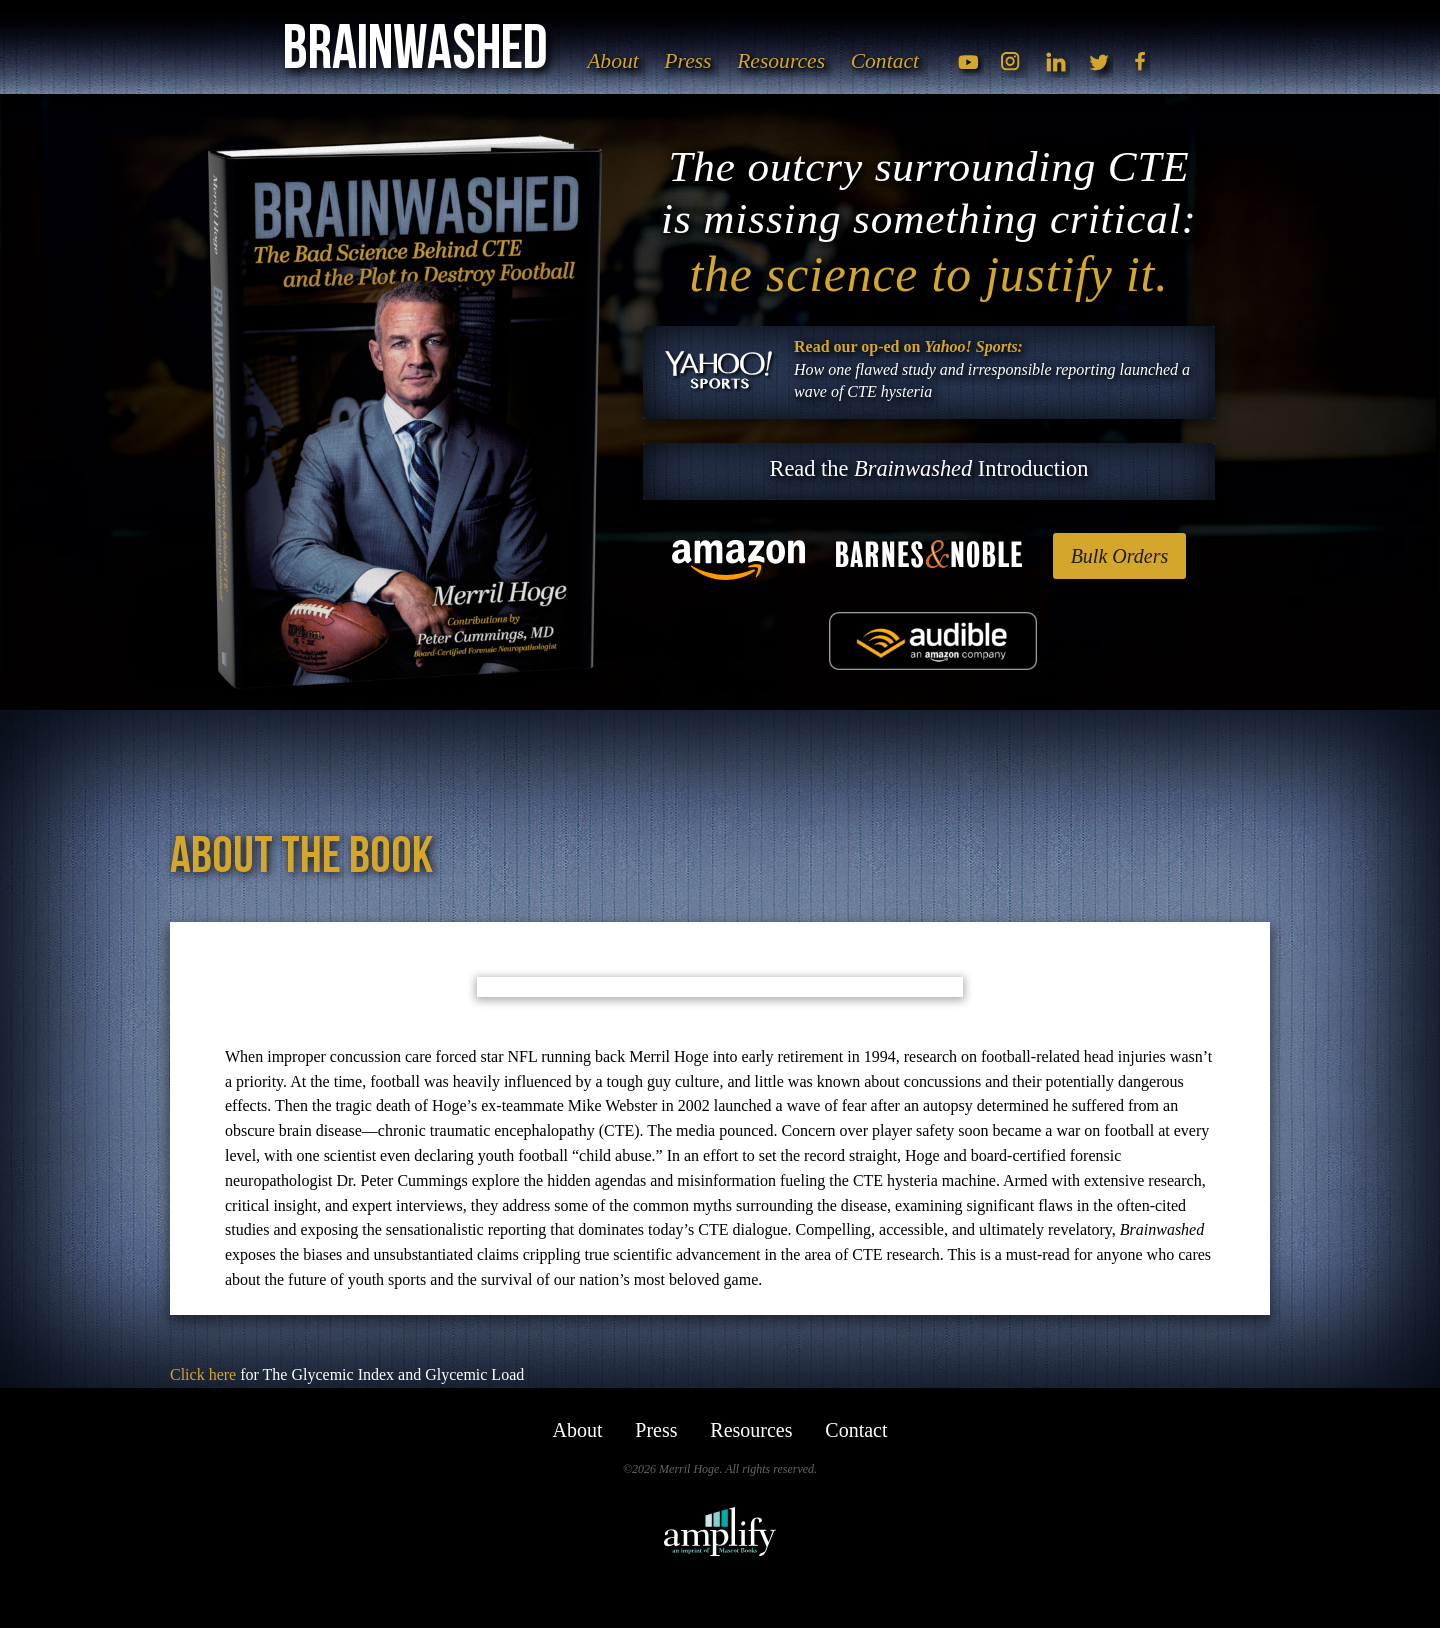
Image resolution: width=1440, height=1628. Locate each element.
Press (697, 64)
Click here (203, 1374)
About (623, 64)
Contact (895, 64)
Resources (791, 64)
